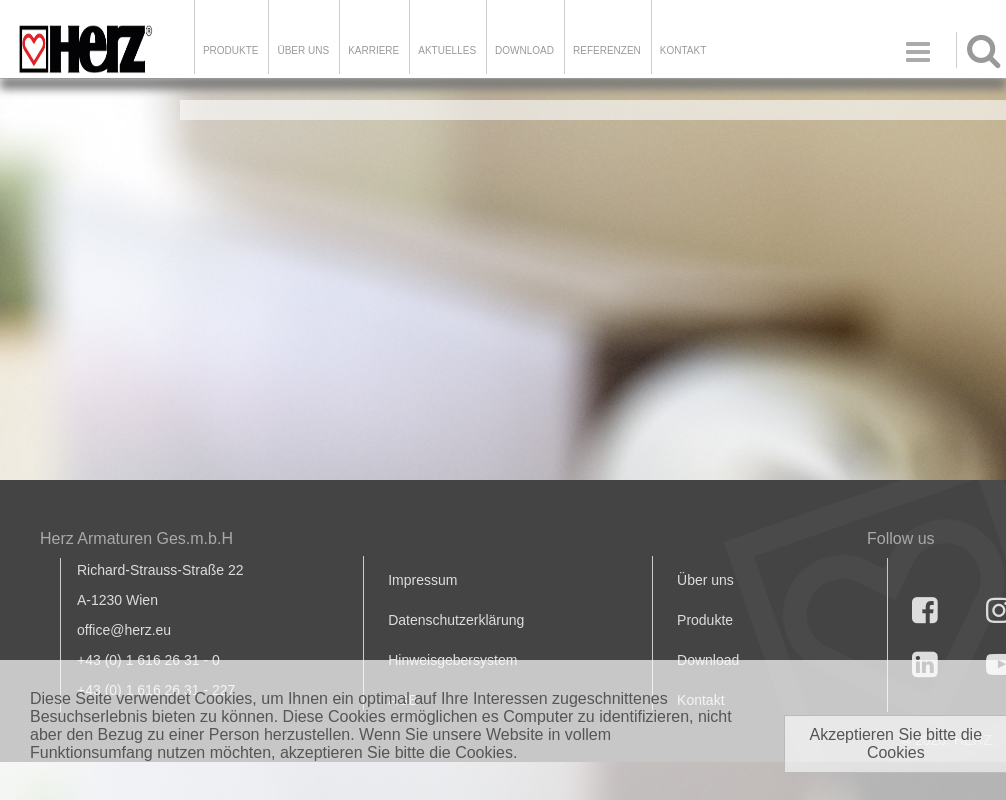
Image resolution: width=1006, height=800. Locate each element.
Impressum (422, 580)
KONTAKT (683, 50)
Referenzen (607, 50)
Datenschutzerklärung (456, 620)
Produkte (231, 50)
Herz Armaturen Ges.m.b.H (136, 538)
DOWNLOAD (524, 50)
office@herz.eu (124, 630)
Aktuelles (447, 50)
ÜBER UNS (303, 50)
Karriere (373, 50)
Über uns (705, 580)
